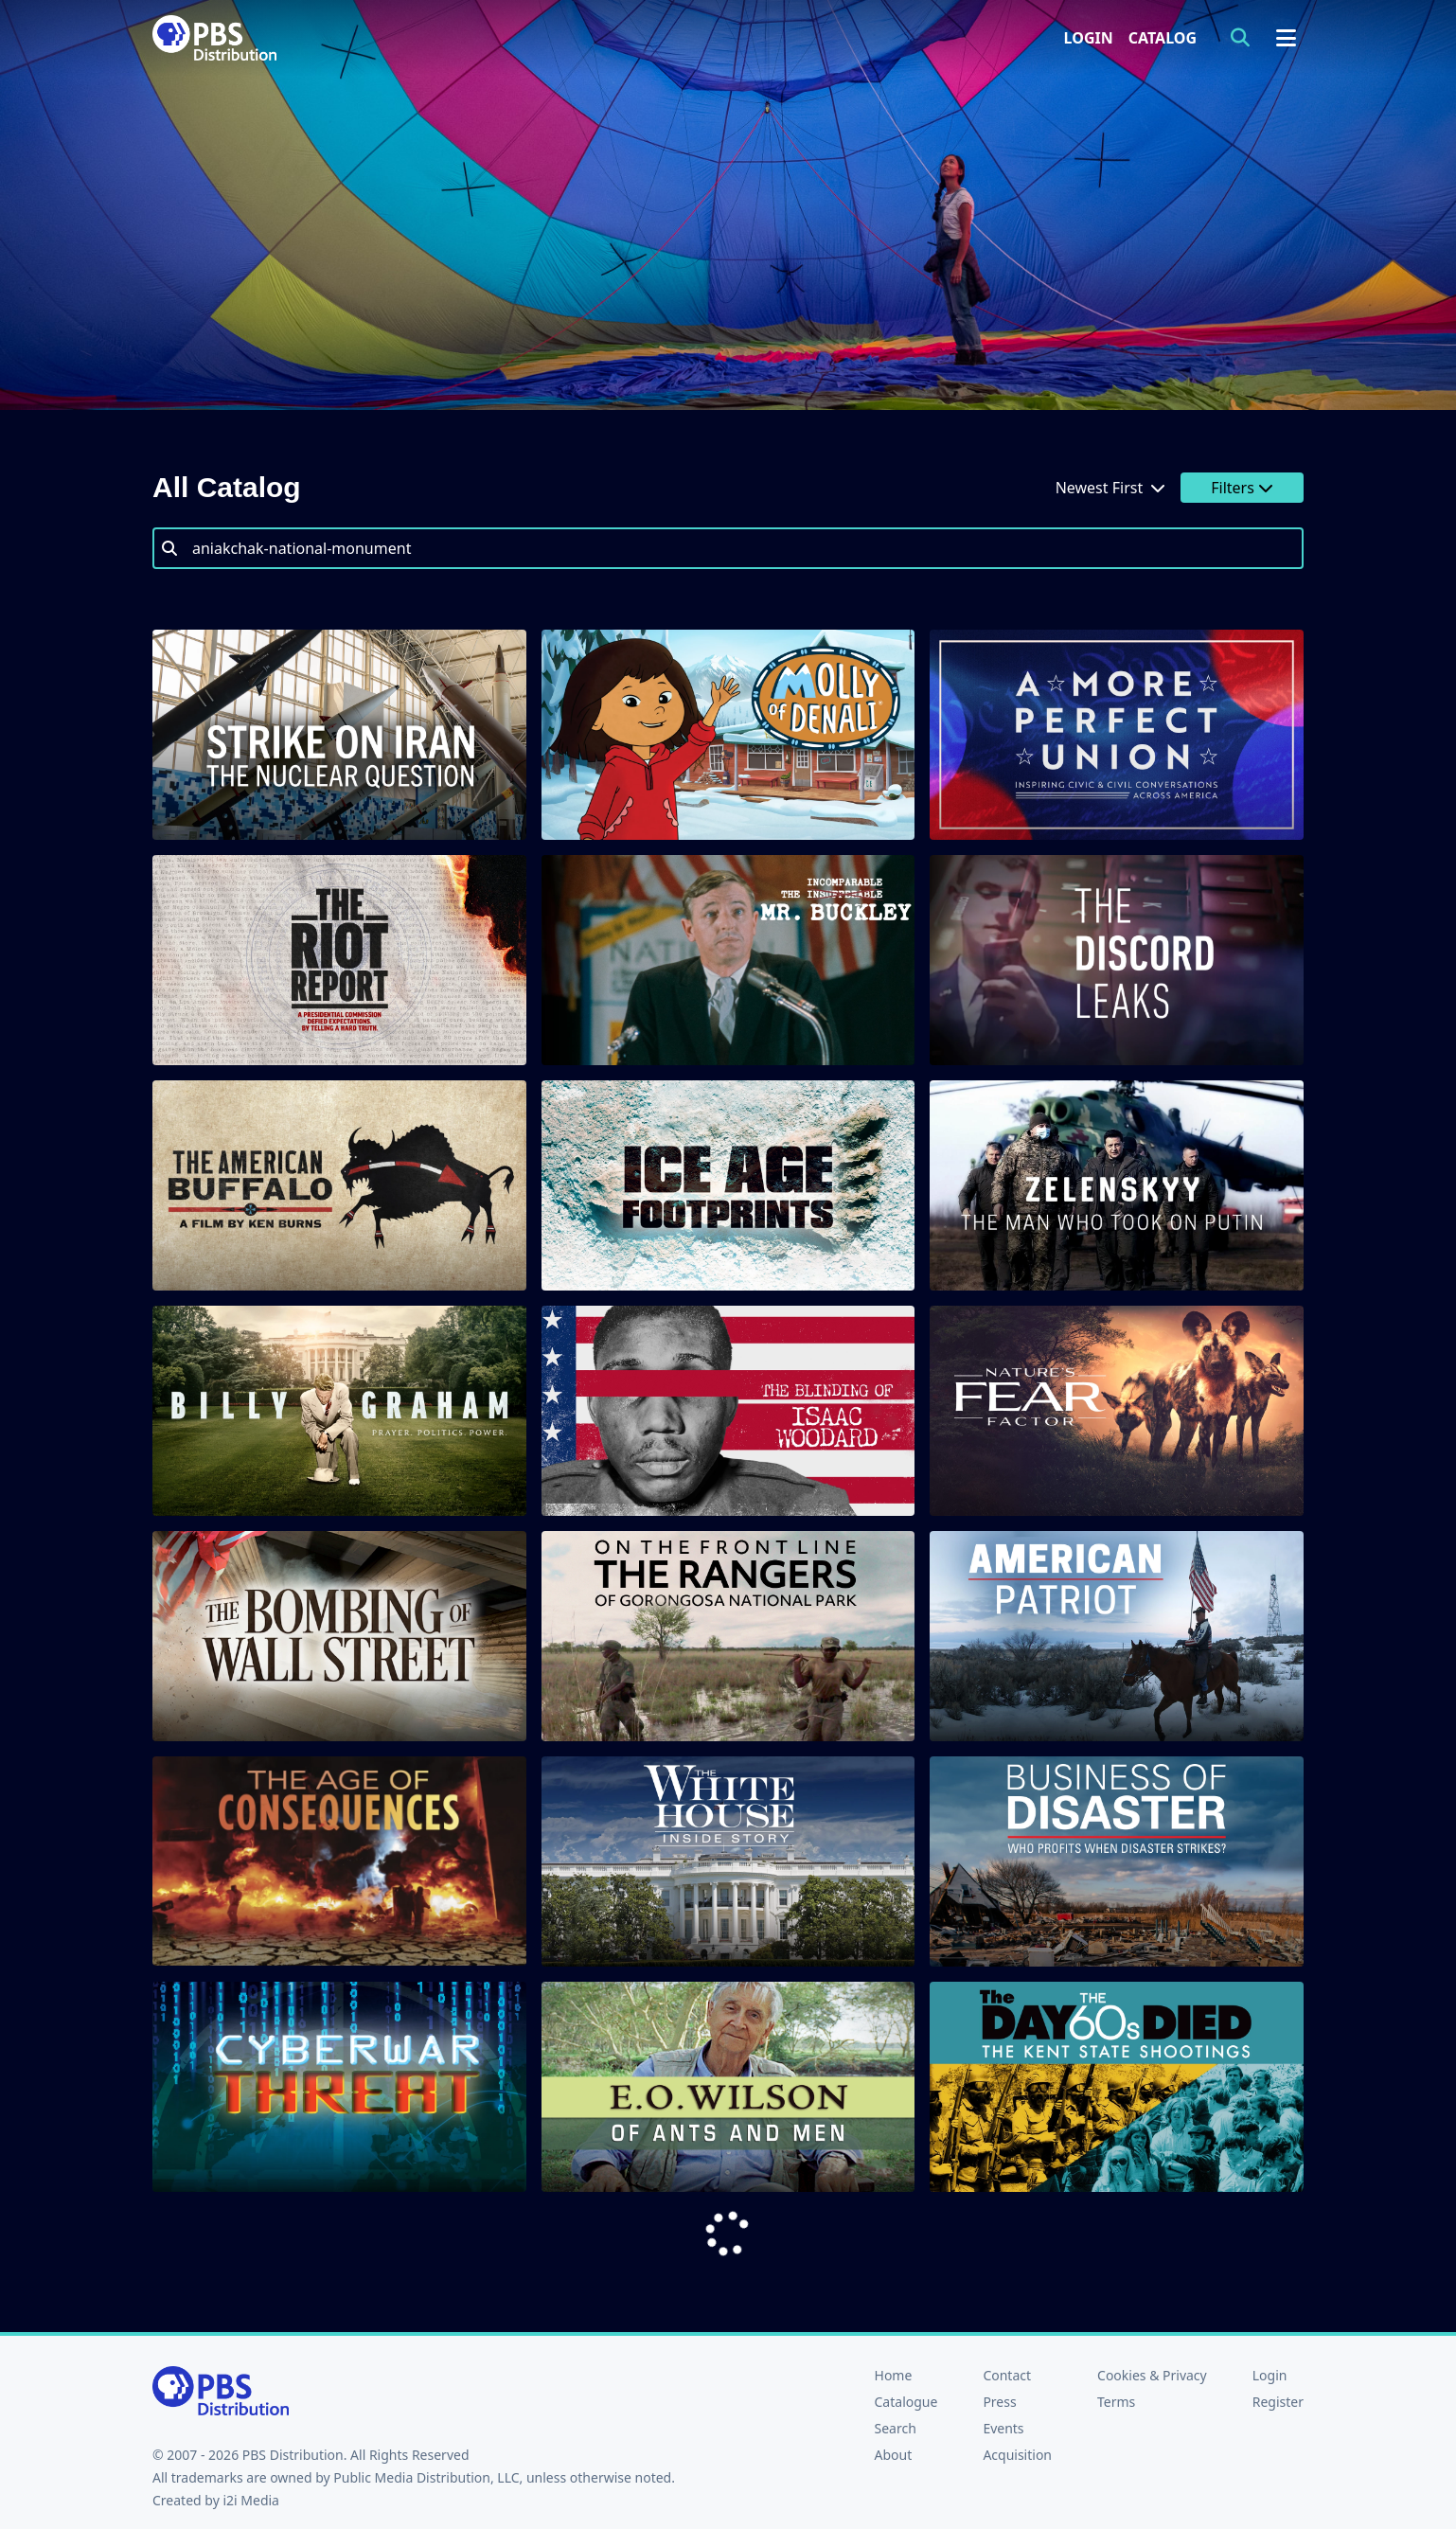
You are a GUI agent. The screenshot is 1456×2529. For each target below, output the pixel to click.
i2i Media (250, 2500)
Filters (1242, 487)
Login (1088, 37)
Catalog (1162, 37)
